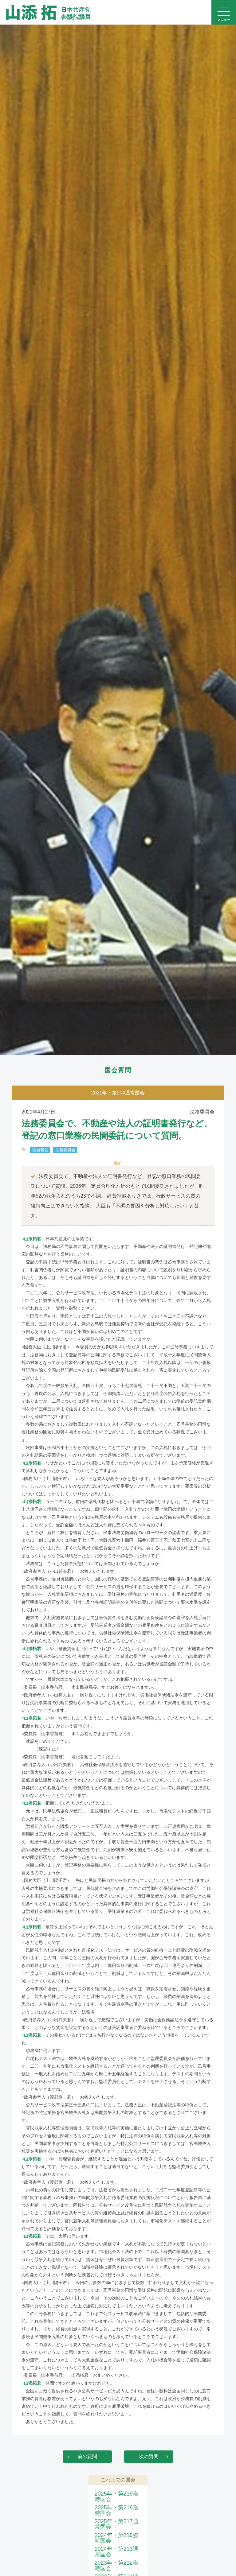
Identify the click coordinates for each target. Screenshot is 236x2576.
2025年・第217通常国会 (116, 2524)
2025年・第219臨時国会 (116, 2496)
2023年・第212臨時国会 (116, 2565)
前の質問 (87, 2456)
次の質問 (149, 2456)
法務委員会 (65, 1150)
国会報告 (40, 1150)
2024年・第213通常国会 (116, 2552)
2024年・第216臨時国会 (116, 2538)
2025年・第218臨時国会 (116, 2510)
